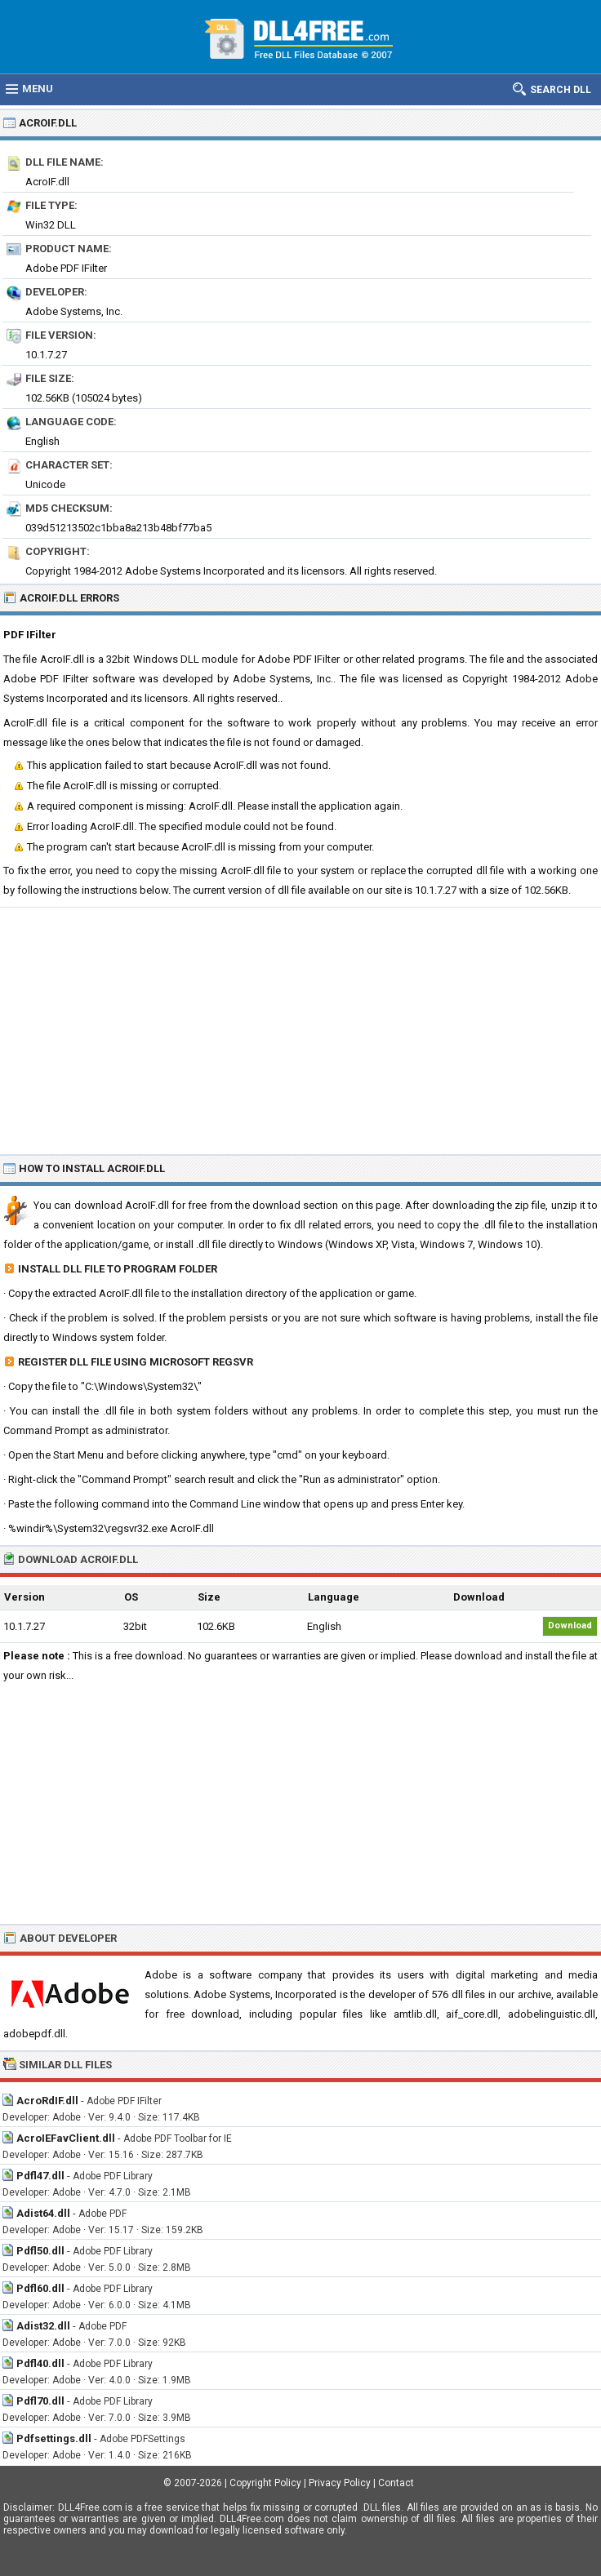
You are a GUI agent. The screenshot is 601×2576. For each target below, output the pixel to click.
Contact (396, 2483)
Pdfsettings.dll (53, 2438)
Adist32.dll (43, 2326)
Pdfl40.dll (40, 2363)
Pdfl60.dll (40, 2288)
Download (570, 1625)
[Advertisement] (300, 1030)
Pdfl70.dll (40, 2401)
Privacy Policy (340, 2483)
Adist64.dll (43, 2213)
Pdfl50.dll (40, 2251)
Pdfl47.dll (40, 2176)
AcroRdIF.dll (47, 2100)
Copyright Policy (265, 2483)
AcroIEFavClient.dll (65, 2138)
